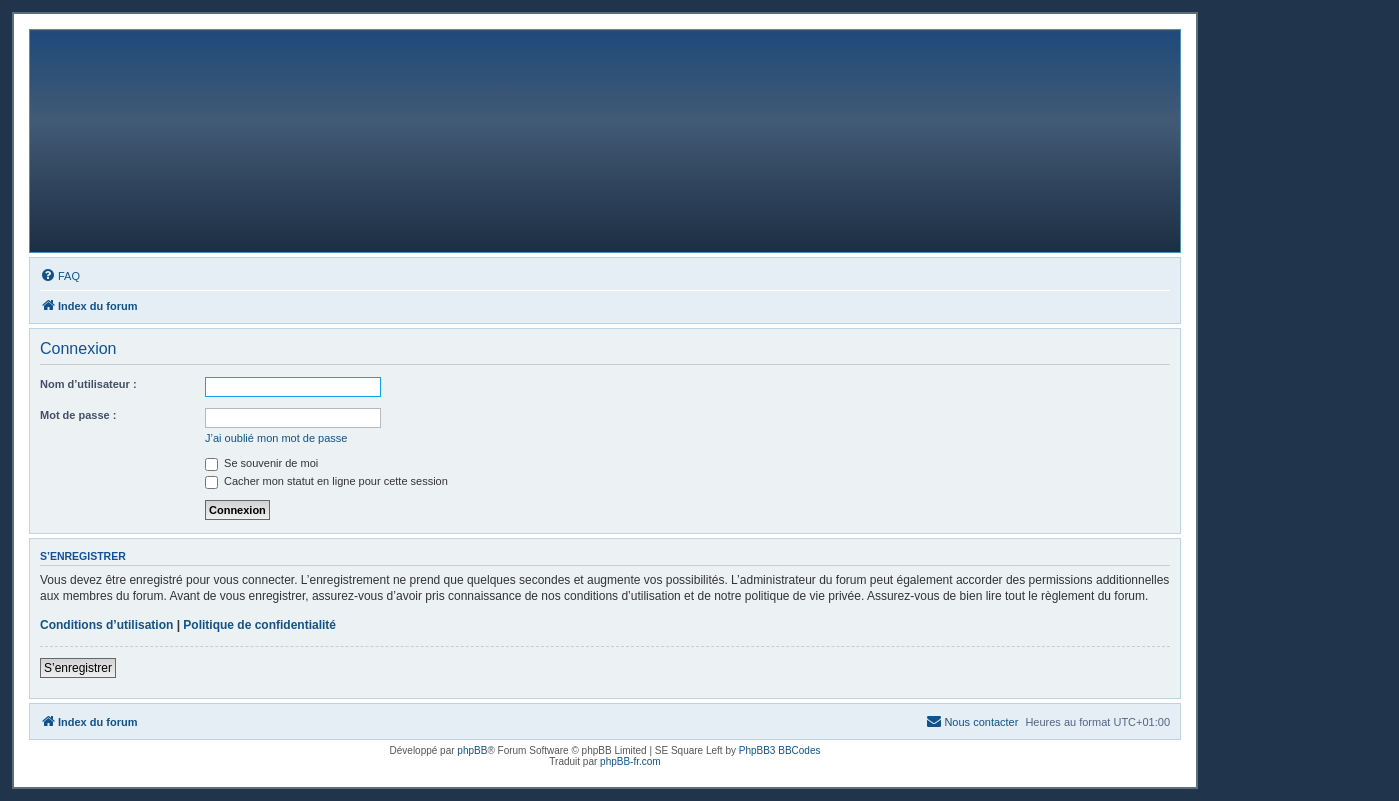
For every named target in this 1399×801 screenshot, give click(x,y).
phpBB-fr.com (630, 761)
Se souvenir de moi (261, 463)
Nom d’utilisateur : (88, 384)
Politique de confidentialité (259, 625)
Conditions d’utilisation (106, 625)
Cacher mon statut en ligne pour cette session (326, 481)
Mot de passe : (78, 415)
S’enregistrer (78, 668)
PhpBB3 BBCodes (780, 750)
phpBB (472, 750)
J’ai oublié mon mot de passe (276, 438)
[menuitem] (60, 276)
